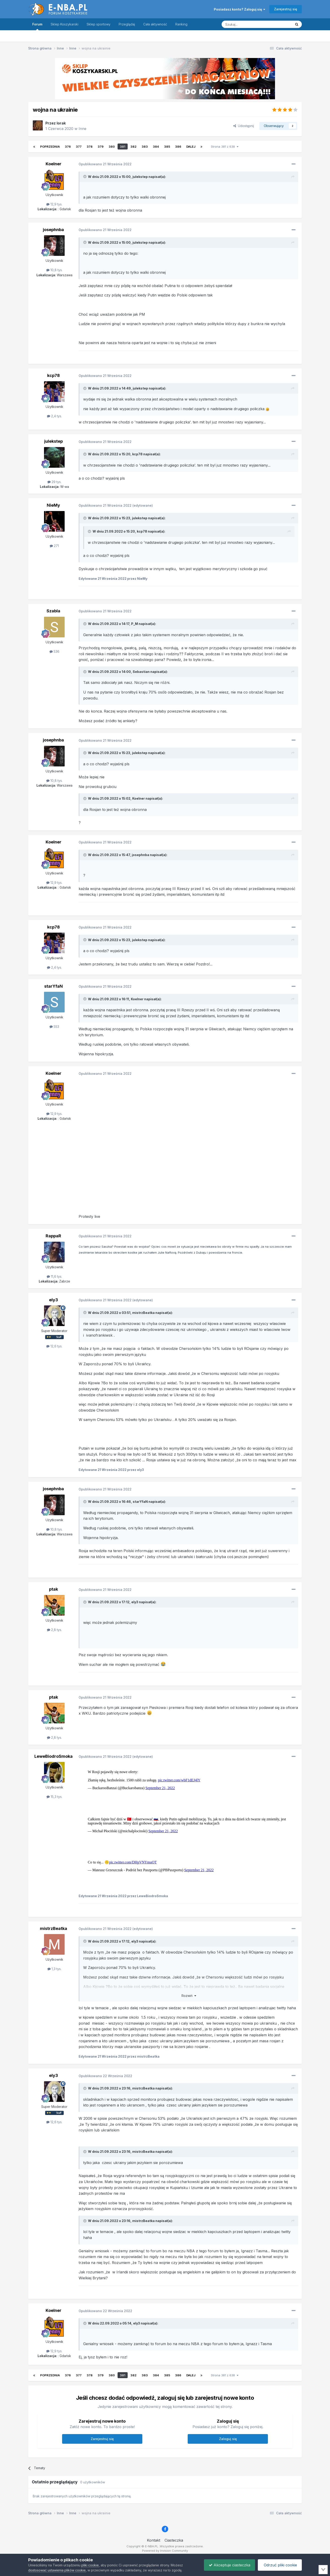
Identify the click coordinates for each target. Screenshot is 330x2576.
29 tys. (54, 482)
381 (122, 146)
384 (156, 146)
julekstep (140, 177)
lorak (61, 123)
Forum (37, 26)
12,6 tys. (54, 1346)
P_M (134, 624)
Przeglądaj (127, 24)
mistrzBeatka (143, 1313)
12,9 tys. (54, 204)
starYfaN (53, 986)
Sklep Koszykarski (64, 24)
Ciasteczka (174, 2540)
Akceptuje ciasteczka (229, 2565)
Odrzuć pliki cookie (280, 2565)
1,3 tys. (54, 1969)
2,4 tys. (54, 416)
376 (68, 146)
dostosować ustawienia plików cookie (57, 2570)
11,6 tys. (54, 1276)
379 (101, 146)
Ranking (181, 24)
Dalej (190, 146)
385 (167, 146)
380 (112, 146)
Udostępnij (243, 126)
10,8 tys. (54, 270)
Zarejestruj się (285, 9)
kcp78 (53, 375)
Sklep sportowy (98, 24)
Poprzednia (50, 146)
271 (54, 546)
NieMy (53, 505)
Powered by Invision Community (165, 2550)
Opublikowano (105, 164)
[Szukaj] (245, 24)
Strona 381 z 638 (224, 146)
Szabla (53, 610)
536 (54, 651)
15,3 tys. (54, 1797)
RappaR (53, 1235)
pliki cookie (90, 2565)
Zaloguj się (228, 2439)
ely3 (53, 1299)
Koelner (53, 163)
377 (79, 146)
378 (90, 146)
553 (54, 1026)
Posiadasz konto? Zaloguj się (239, 9)
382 (133, 146)
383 (145, 146)
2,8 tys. (54, 1630)
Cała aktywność (155, 24)
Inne (82, 128)
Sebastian (141, 672)
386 (178, 146)
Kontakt (153, 2540)
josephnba (53, 229)
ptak (53, 1589)
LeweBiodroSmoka (53, 1756)
